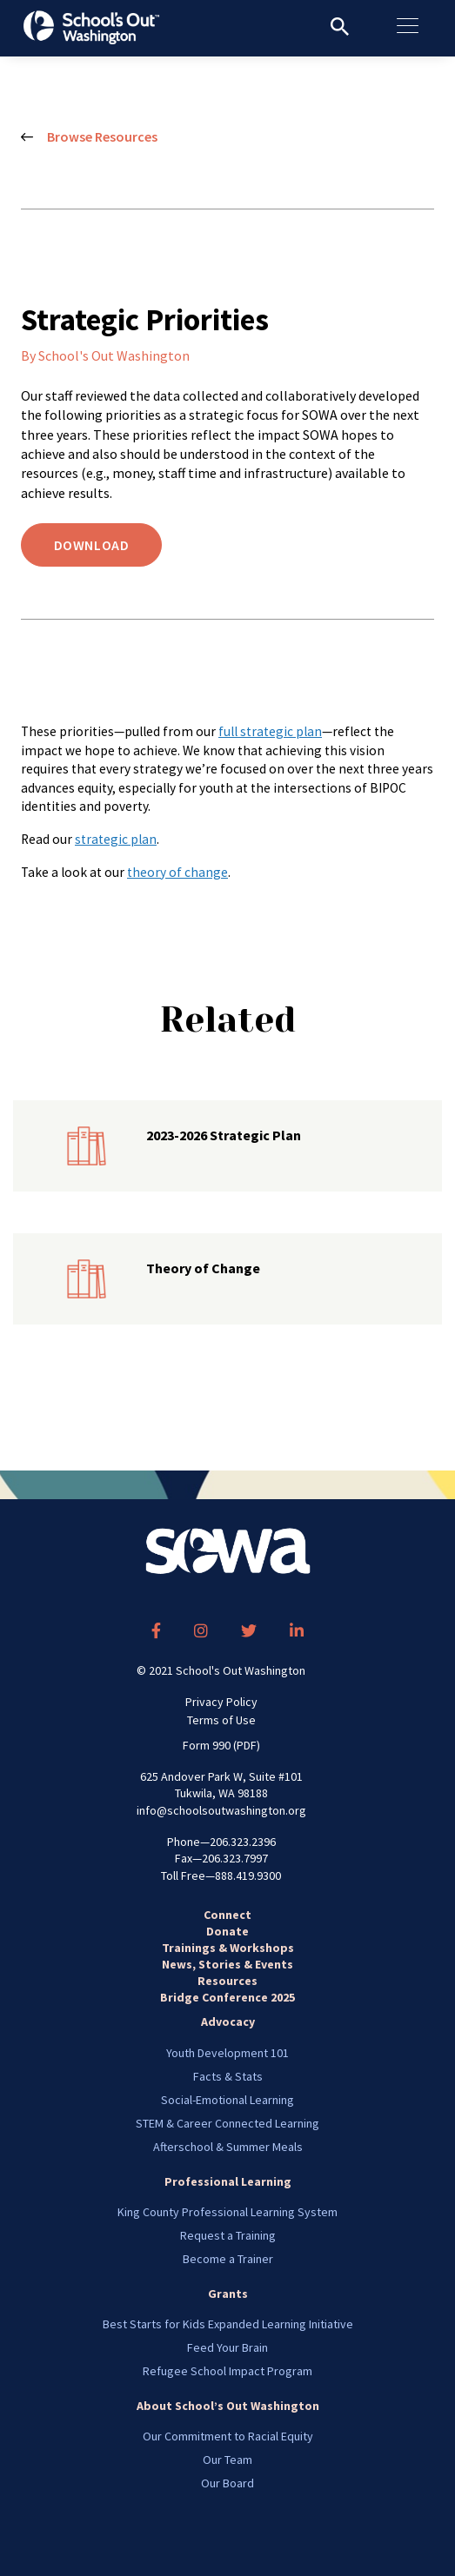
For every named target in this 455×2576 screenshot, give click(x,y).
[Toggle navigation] (416, 26)
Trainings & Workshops (228, 1947)
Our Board (227, 2483)
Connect (227, 1914)
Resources (227, 1980)
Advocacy (228, 2021)
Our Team (227, 2459)
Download (92, 545)
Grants (228, 2293)
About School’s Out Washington (228, 2405)
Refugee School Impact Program (227, 2371)
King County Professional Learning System (227, 2212)
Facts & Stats (228, 2076)
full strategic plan (270, 731)
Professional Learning (227, 2181)
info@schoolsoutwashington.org (221, 1810)
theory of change (177, 872)
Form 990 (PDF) (221, 1745)
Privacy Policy (221, 1702)
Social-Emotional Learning (227, 2100)
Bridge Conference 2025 (227, 1997)
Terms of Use (221, 1720)
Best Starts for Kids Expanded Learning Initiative (228, 2324)
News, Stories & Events (227, 1964)
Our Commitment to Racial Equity (228, 2436)
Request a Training (228, 2235)
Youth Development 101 (227, 2053)
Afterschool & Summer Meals (228, 2146)
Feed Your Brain (227, 2347)
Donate (227, 1931)
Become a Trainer (228, 2259)
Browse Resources (89, 137)
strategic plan (116, 839)
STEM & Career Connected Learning (227, 2123)
